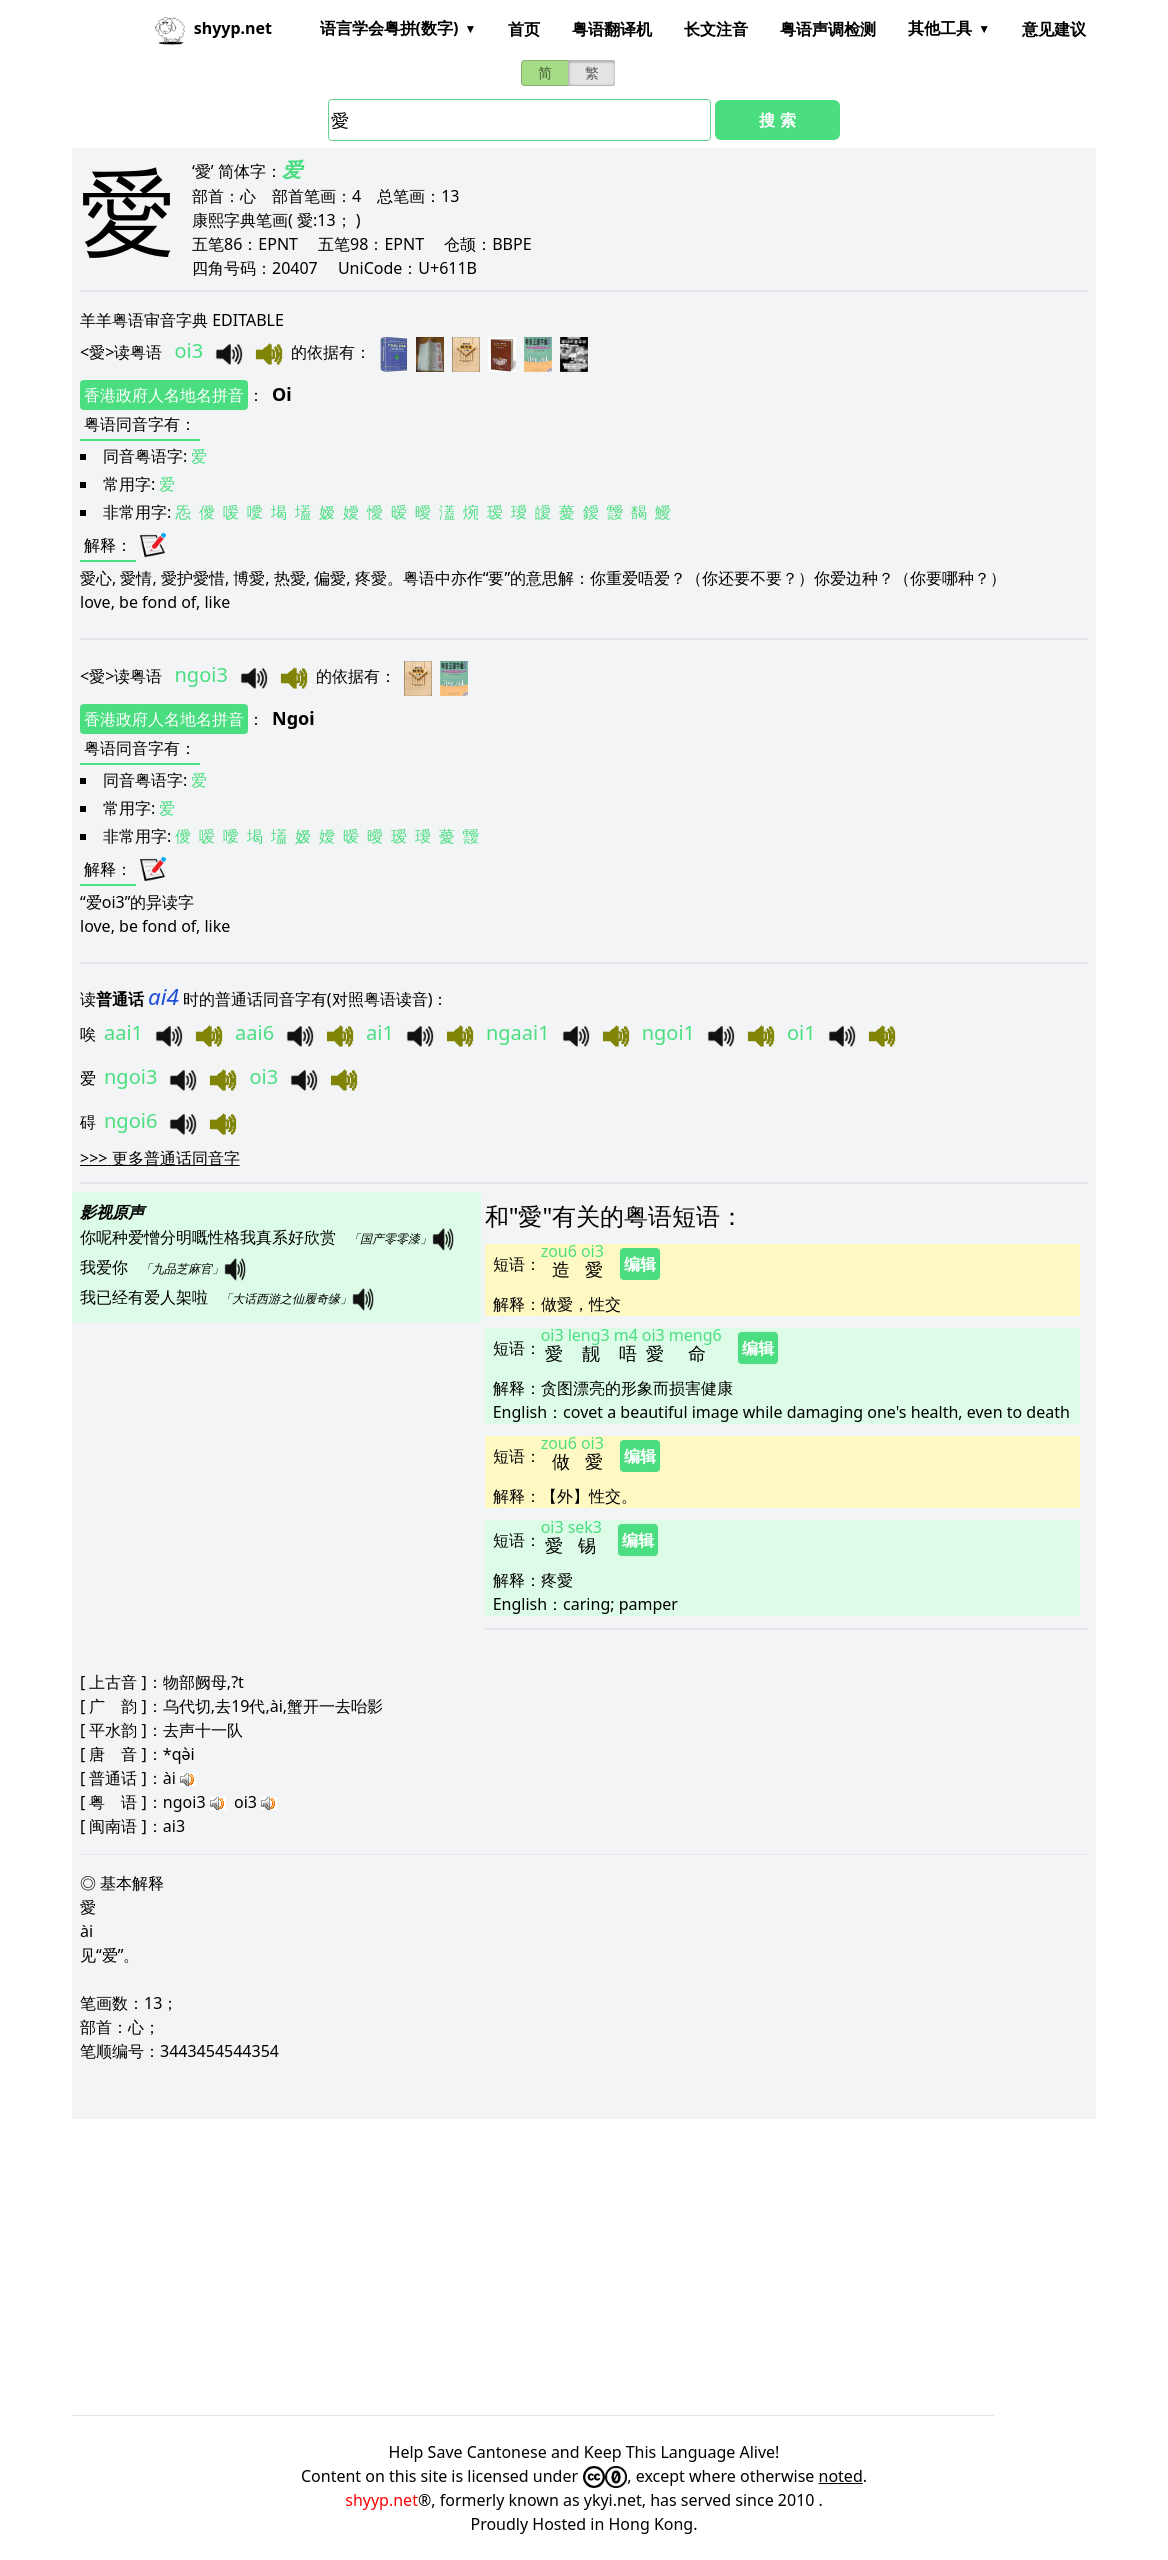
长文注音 (716, 29)
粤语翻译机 (612, 29)
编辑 (640, 1264)
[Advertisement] (584, 2267)
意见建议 (1054, 29)
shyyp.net (381, 2500)
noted (841, 2476)
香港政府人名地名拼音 (164, 395)
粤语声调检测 (828, 29)
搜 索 (777, 120)
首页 (524, 29)
